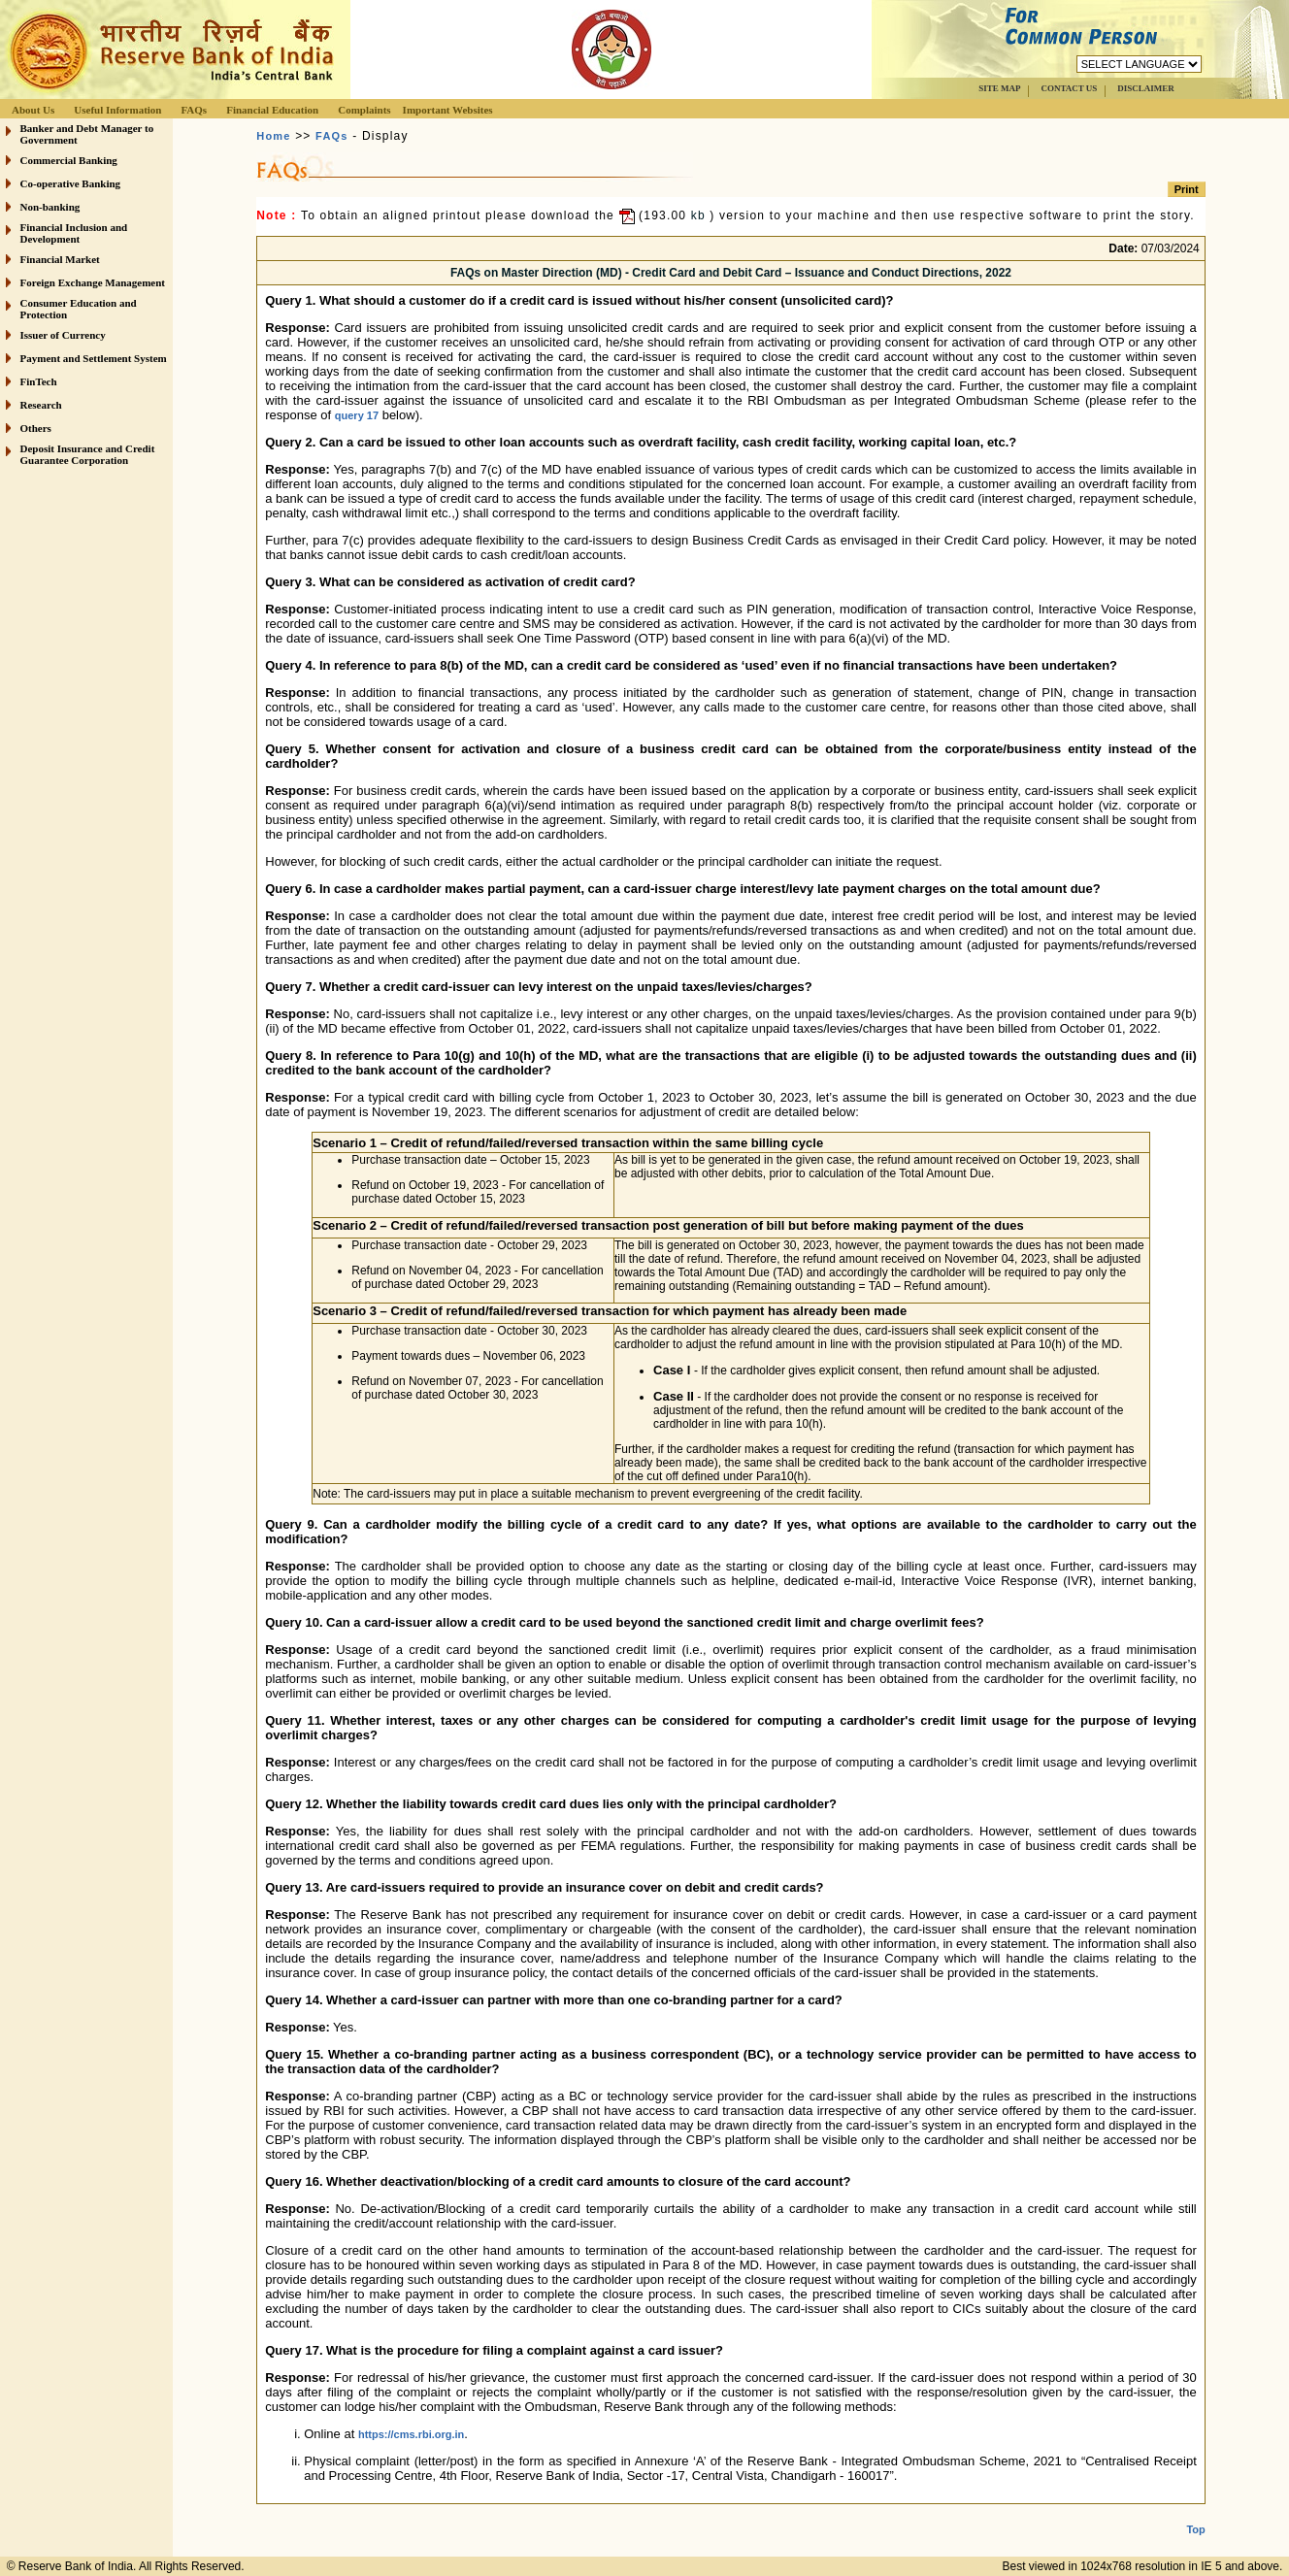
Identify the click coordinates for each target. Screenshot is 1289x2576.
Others (35, 428)
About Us (33, 110)
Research (41, 405)
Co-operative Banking (70, 183)
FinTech (38, 381)
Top (1195, 2514)
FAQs (194, 110)
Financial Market (60, 259)
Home (273, 136)
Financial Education (272, 110)
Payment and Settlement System (93, 358)
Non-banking (50, 207)
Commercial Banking (68, 160)
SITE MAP (999, 88)
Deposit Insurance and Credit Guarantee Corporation (87, 454)
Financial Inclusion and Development (74, 233)
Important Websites (448, 110)
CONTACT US (1069, 88)
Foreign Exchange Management (93, 282)
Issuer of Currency (63, 335)
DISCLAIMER (1145, 88)
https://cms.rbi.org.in (411, 2434)
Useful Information (117, 110)
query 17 (357, 415)
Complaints (364, 110)
